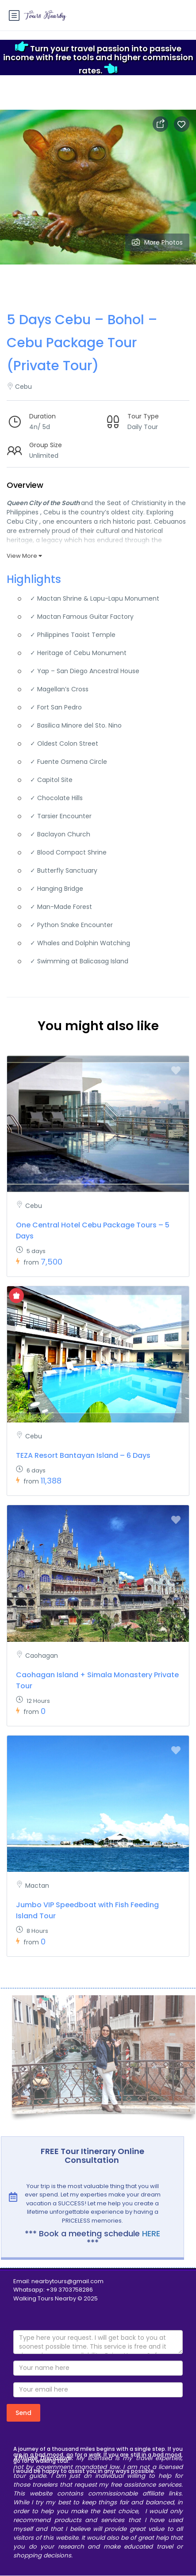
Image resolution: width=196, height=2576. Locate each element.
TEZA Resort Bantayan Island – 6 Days (83, 1455)
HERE (151, 2233)
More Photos (157, 242)
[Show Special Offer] (16, 1295)
